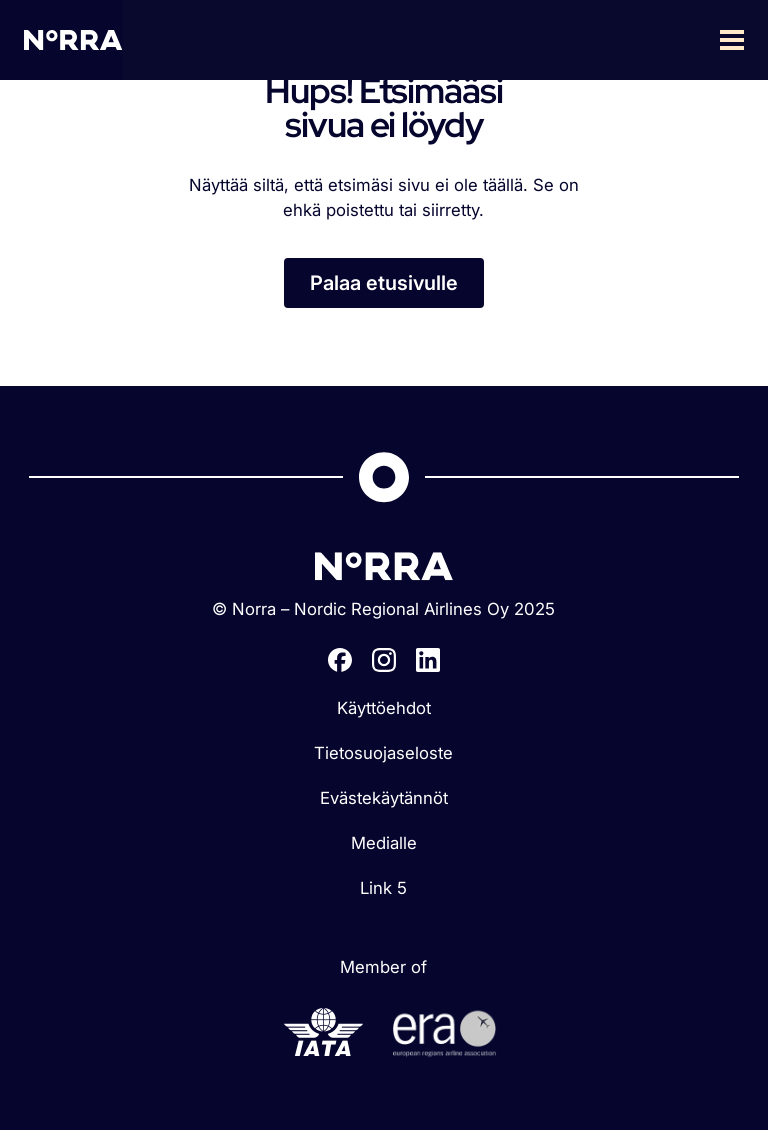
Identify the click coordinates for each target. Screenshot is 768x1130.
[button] (445, 40)
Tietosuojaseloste (383, 753)
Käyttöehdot (384, 708)
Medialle (384, 843)
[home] (73, 39)
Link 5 (383, 888)
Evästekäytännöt (384, 798)
